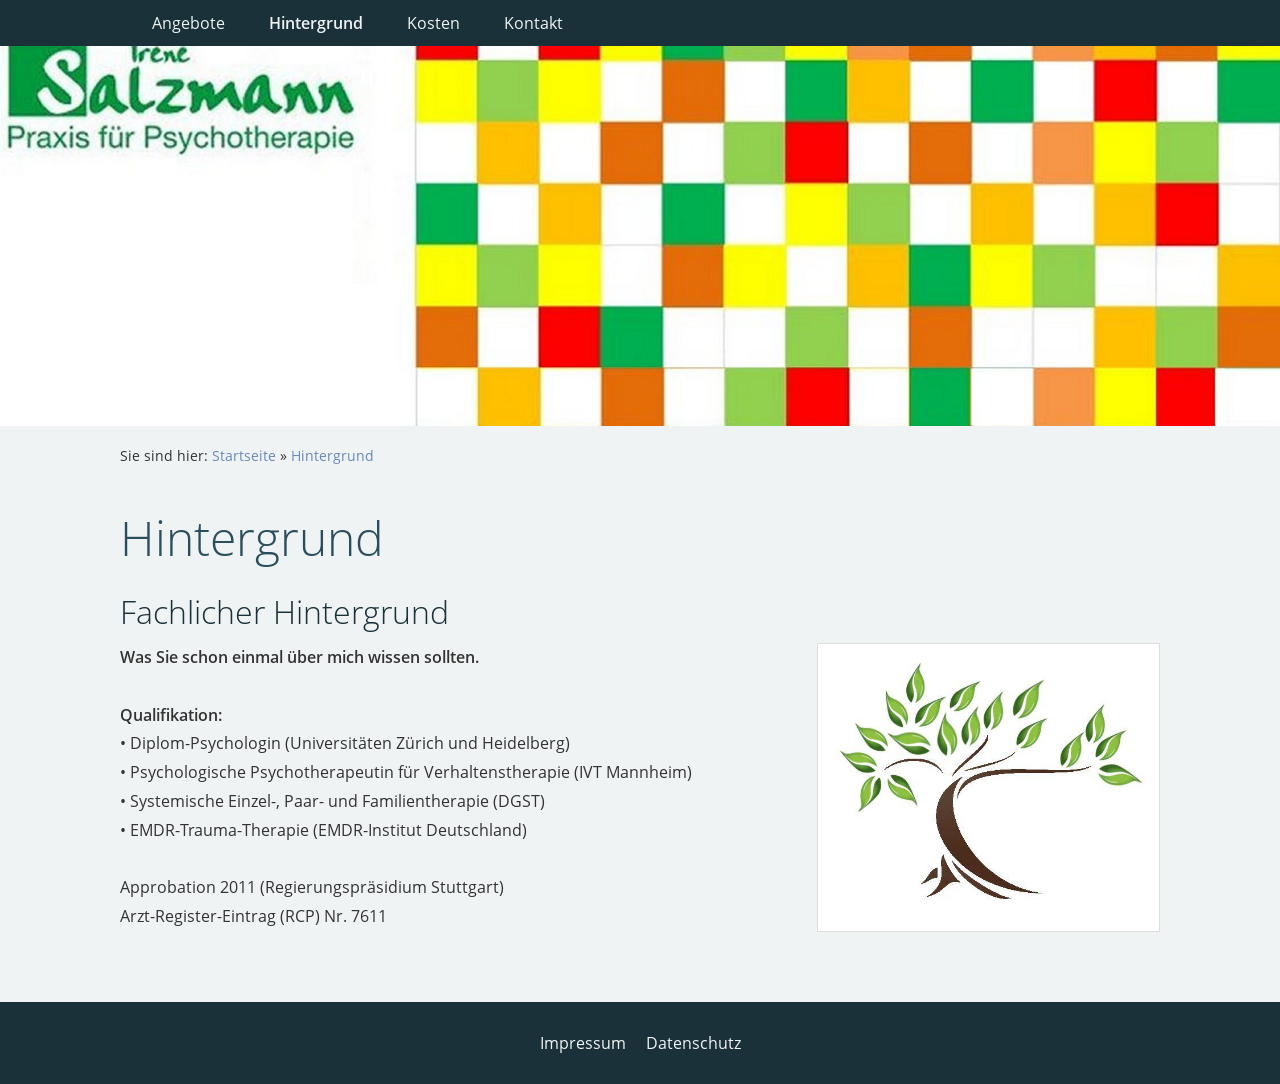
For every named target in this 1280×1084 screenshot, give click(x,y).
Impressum (583, 1043)
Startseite (244, 455)
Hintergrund (332, 455)
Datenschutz (693, 1043)
